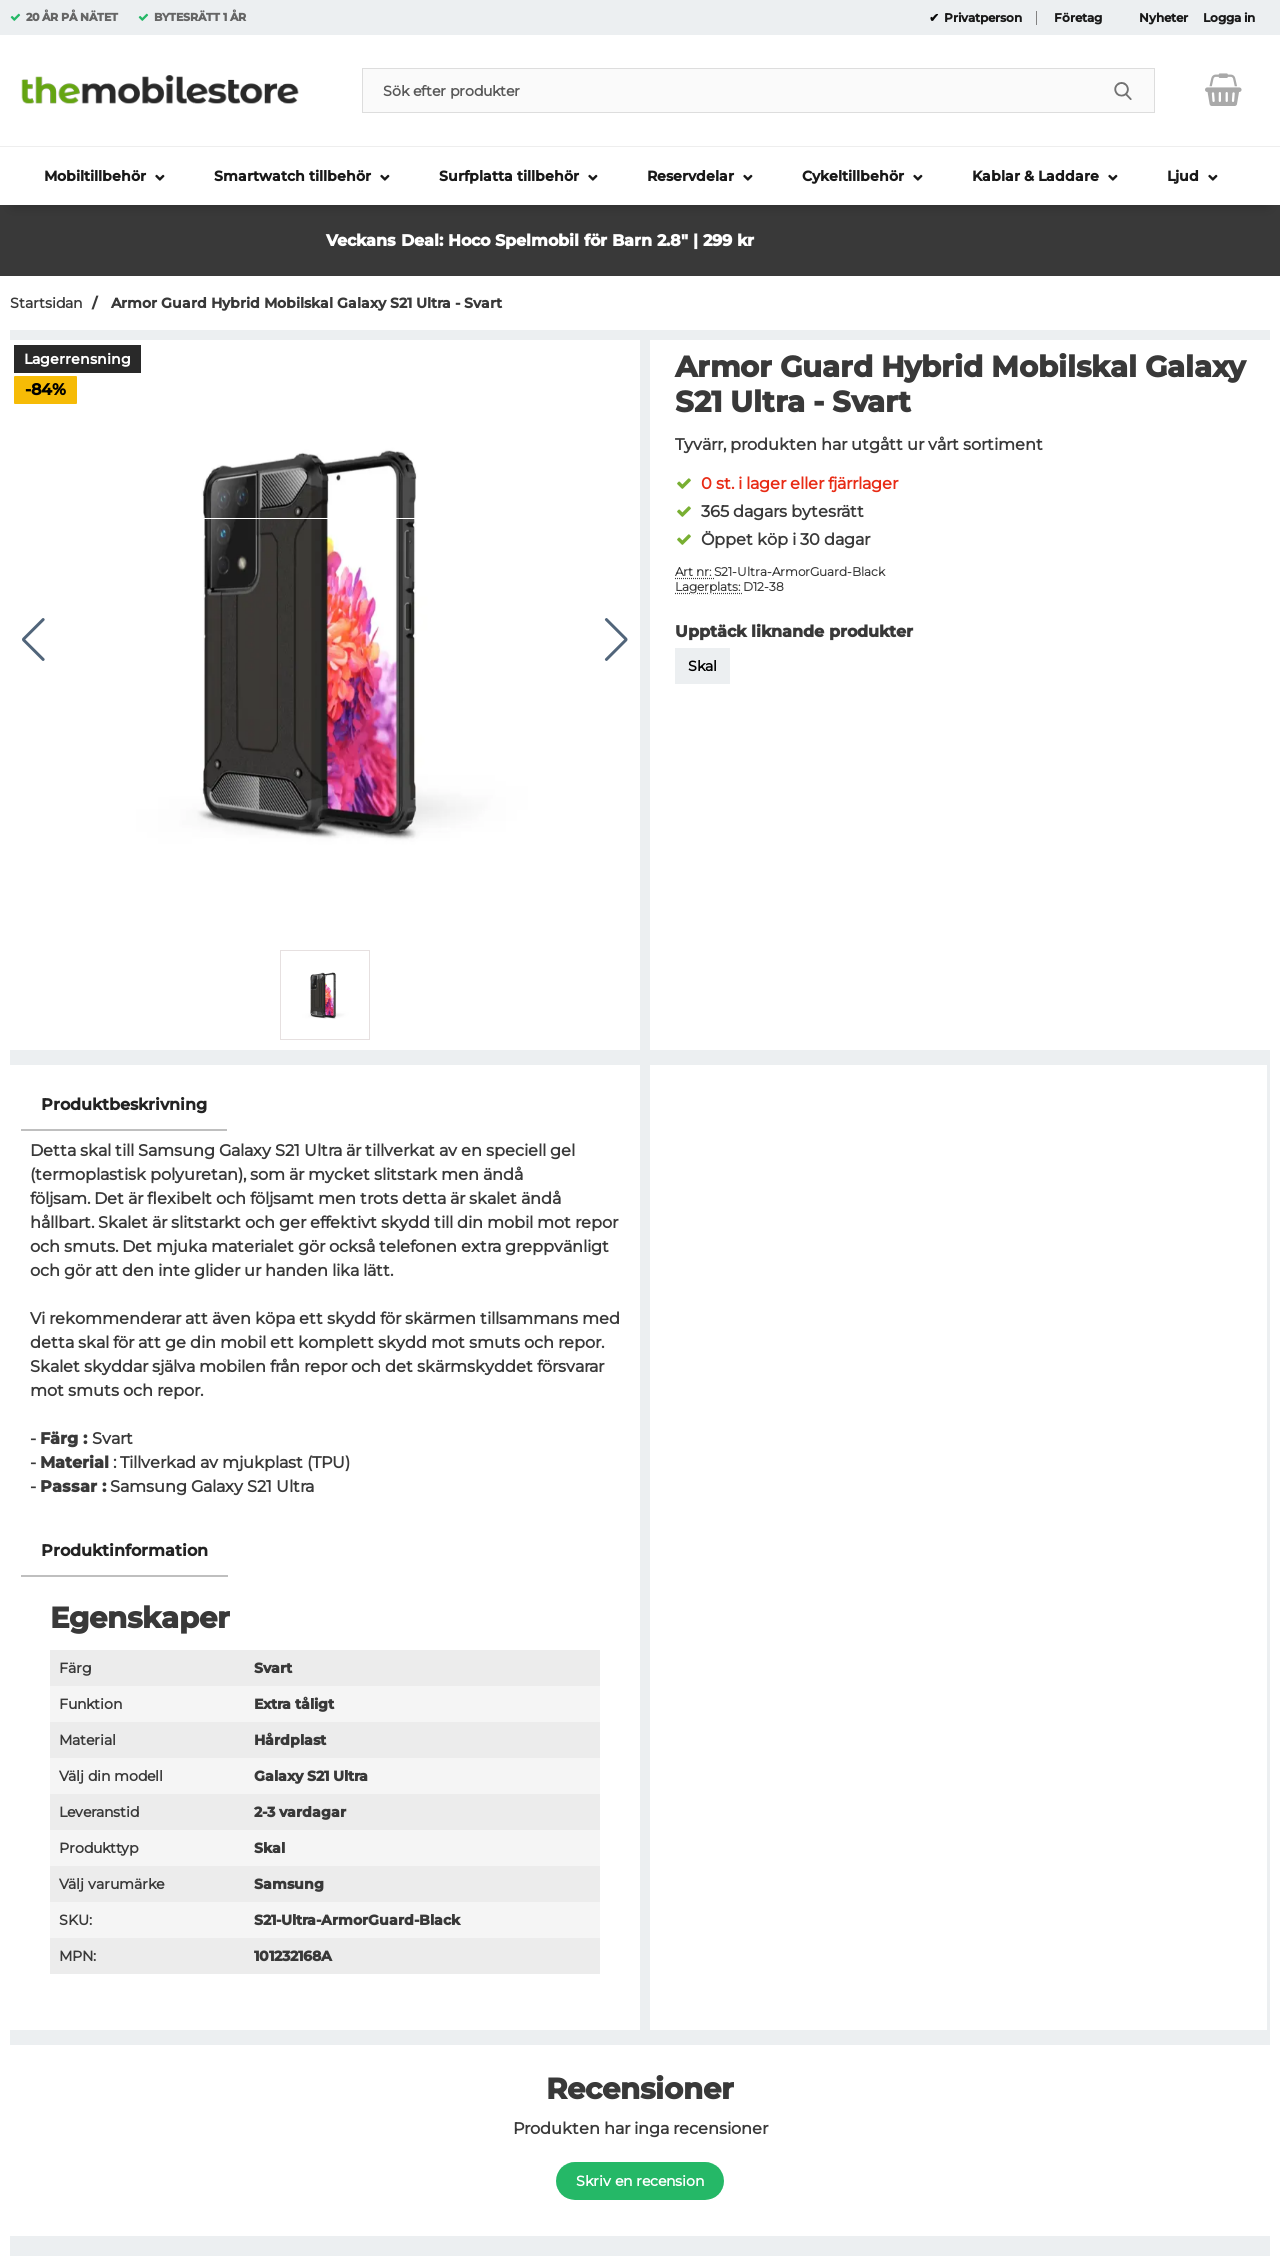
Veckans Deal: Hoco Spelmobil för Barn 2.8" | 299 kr (540, 240)
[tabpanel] (325, 1302)
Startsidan (46, 303)
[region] (325, 1105)
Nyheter (1163, 18)
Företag (1078, 18)
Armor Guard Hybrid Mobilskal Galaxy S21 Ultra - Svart (304, 303)
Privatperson (981, 18)
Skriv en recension (640, 2181)
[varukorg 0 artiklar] (1223, 90)
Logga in (1229, 18)
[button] (854, 221)
